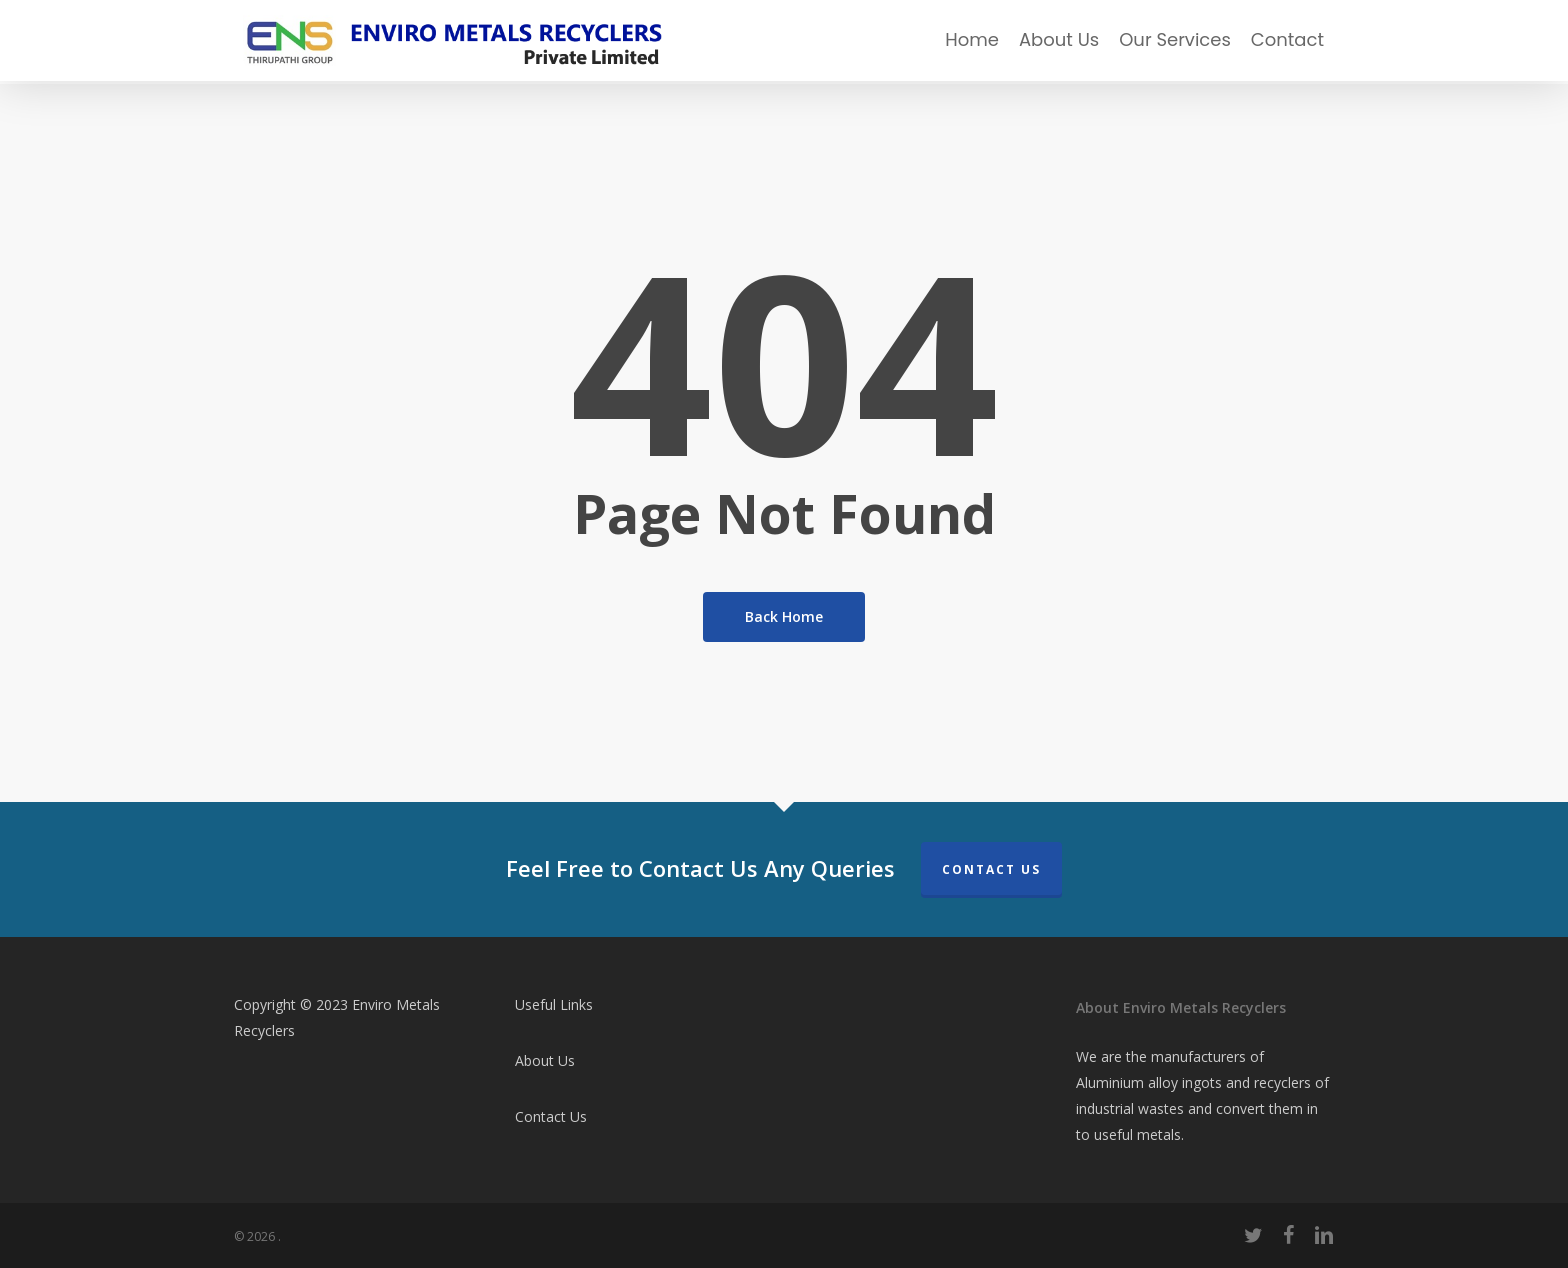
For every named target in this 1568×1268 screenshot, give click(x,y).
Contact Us (991, 869)
